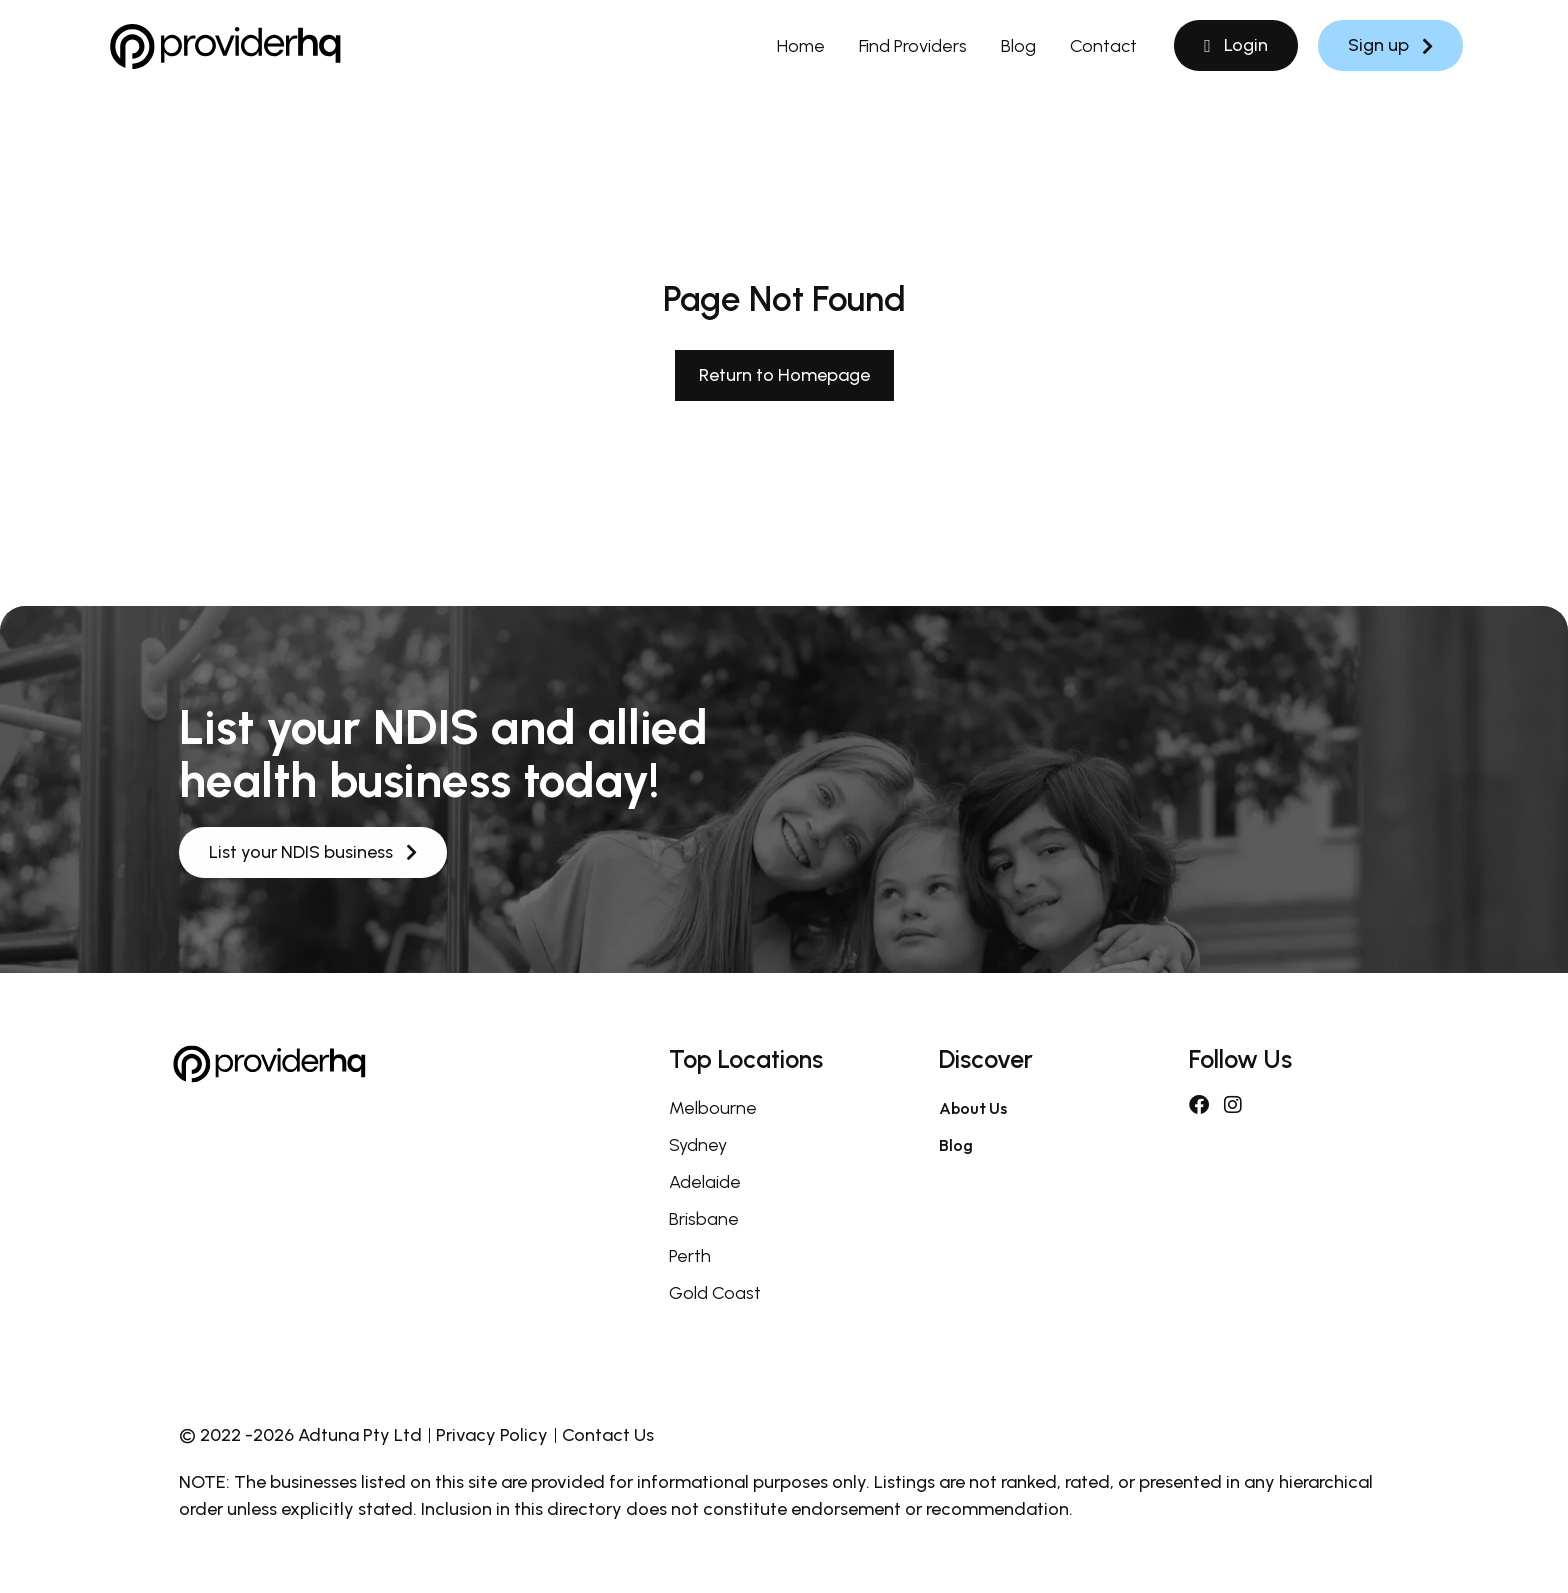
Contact (1103, 46)
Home (801, 46)
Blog (1018, 46)
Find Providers (913, 46)
